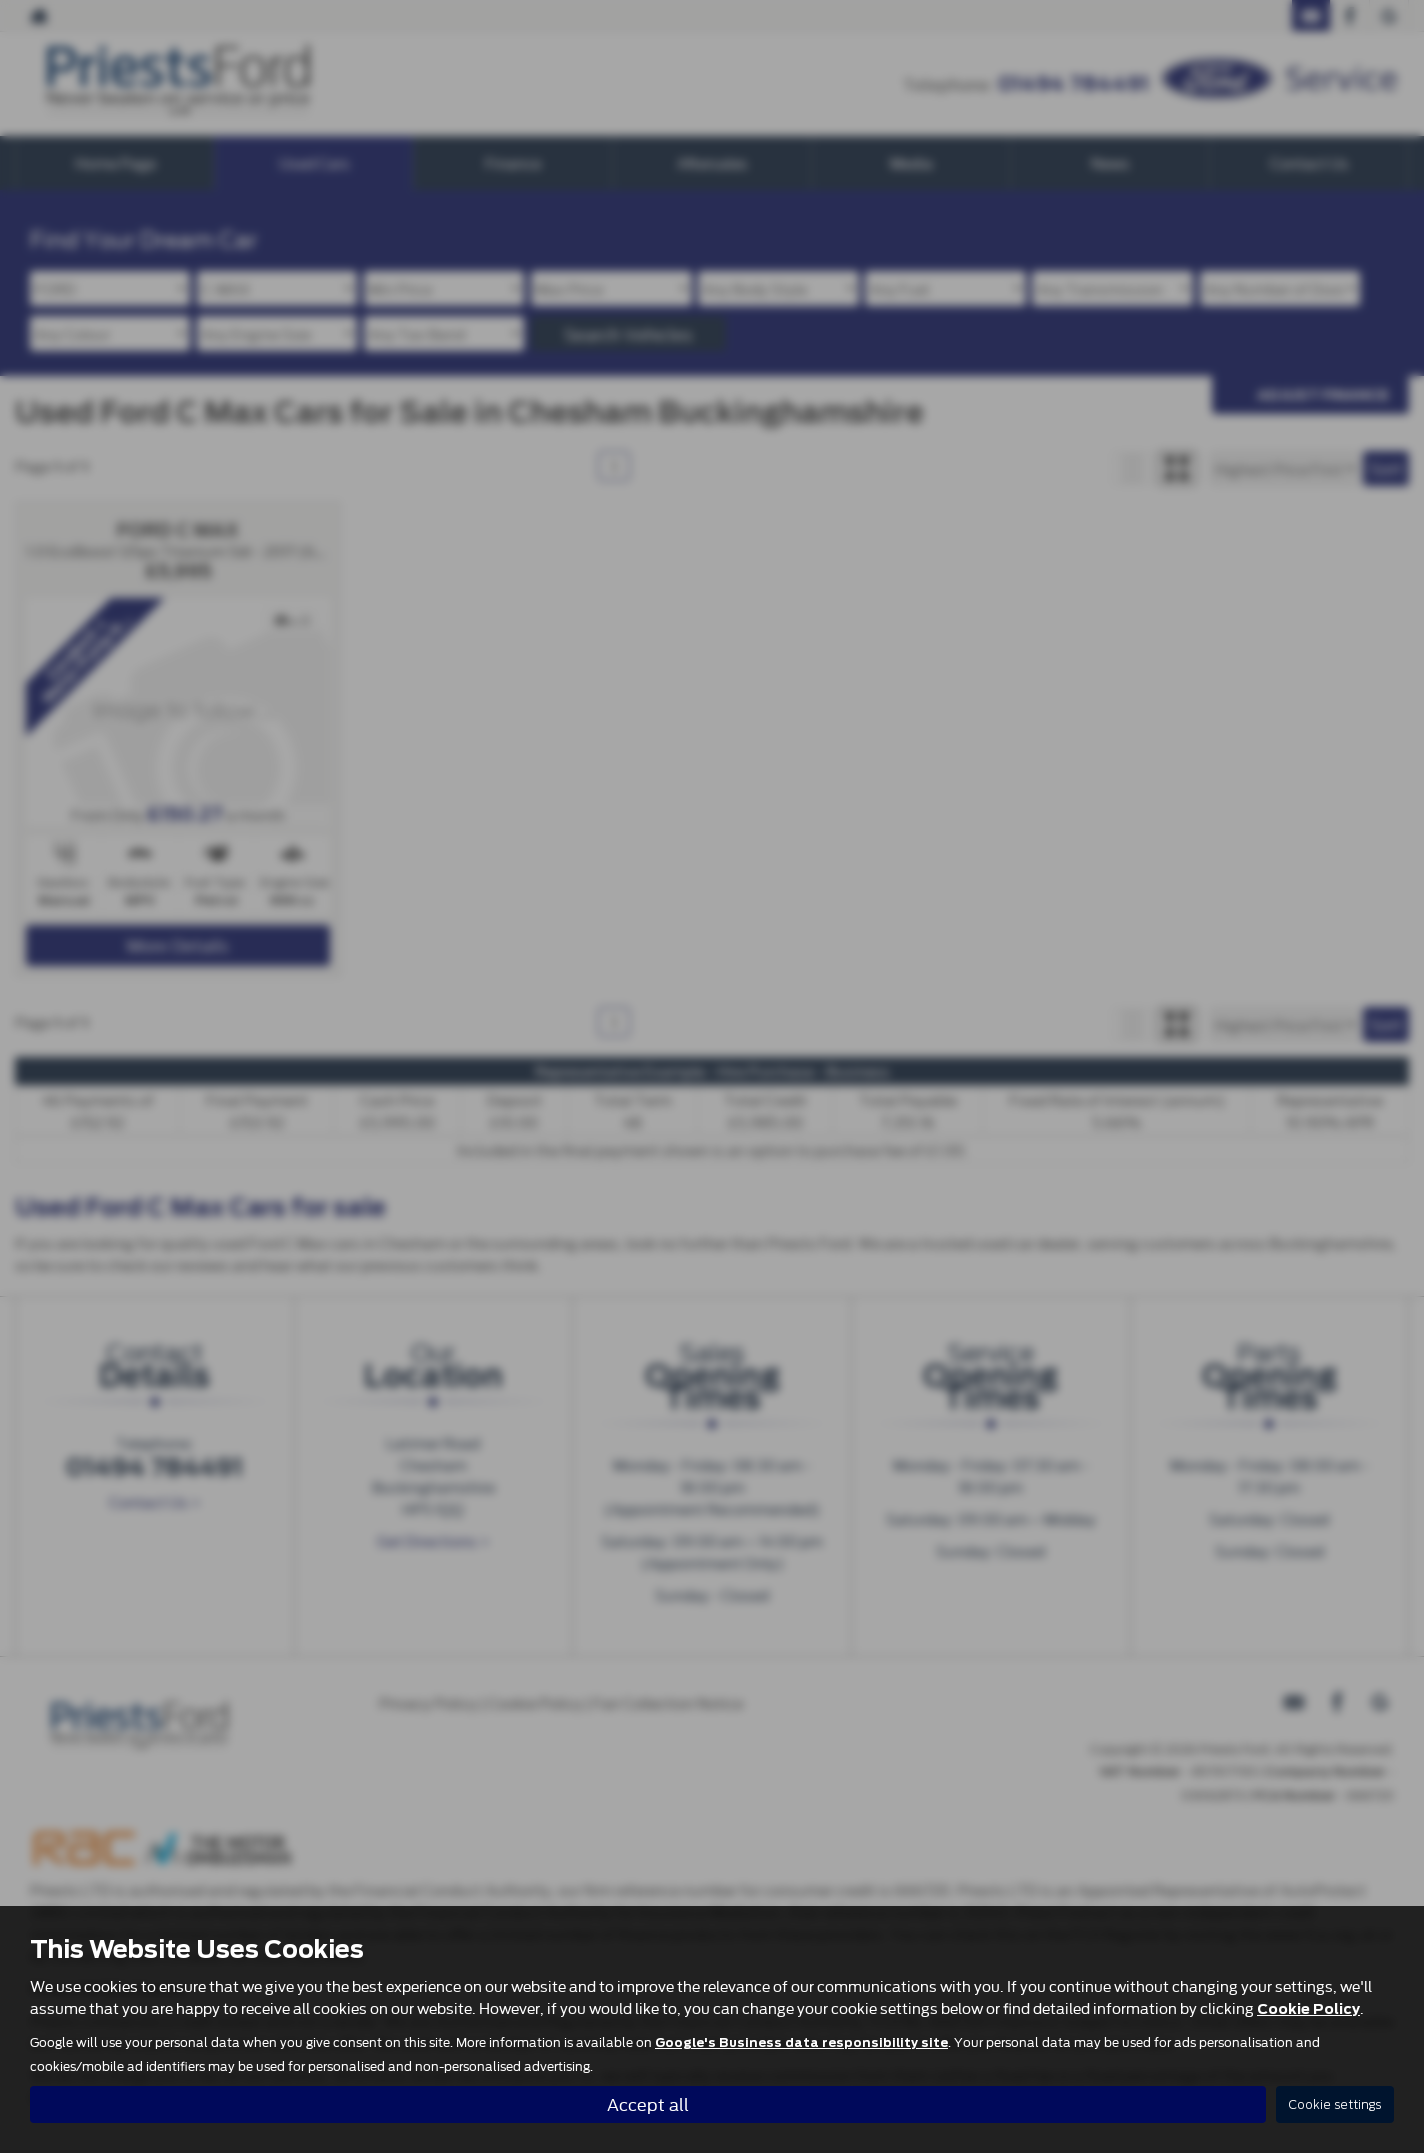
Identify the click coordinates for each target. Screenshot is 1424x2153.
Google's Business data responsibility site (801, 2043)
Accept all (648, 2103)
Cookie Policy (1308, 2009)
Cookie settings (1335, 2104)
